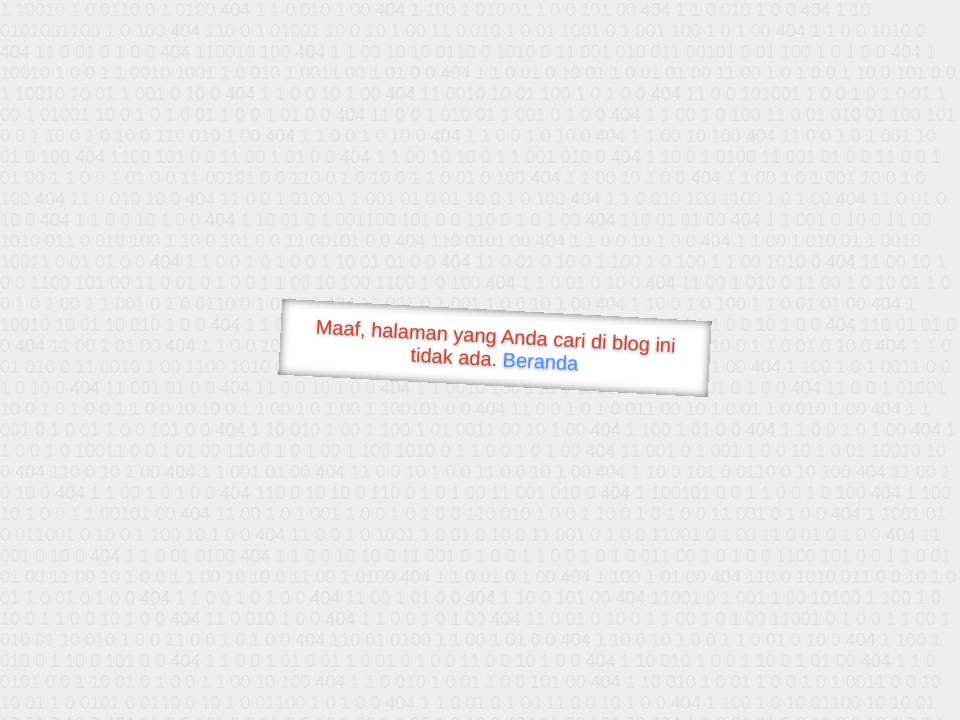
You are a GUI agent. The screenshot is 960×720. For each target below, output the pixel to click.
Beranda (540, 361)
